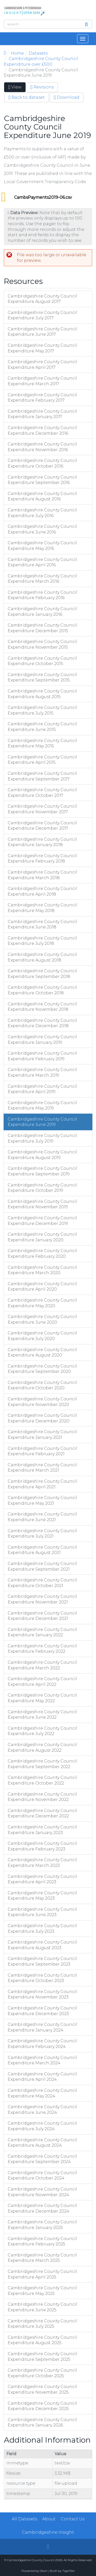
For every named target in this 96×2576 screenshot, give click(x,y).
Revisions (42, 87)
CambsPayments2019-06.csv (43, 197)
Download (66, 97)
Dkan (44, 2571)
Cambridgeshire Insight (48, 2532)
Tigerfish (68, 2571)
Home (17, 53)
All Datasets (24, 2518)
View (17, 88)
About (49, 2518)
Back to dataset (26, 97)
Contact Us (72, 2518)
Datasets (38, 53)
